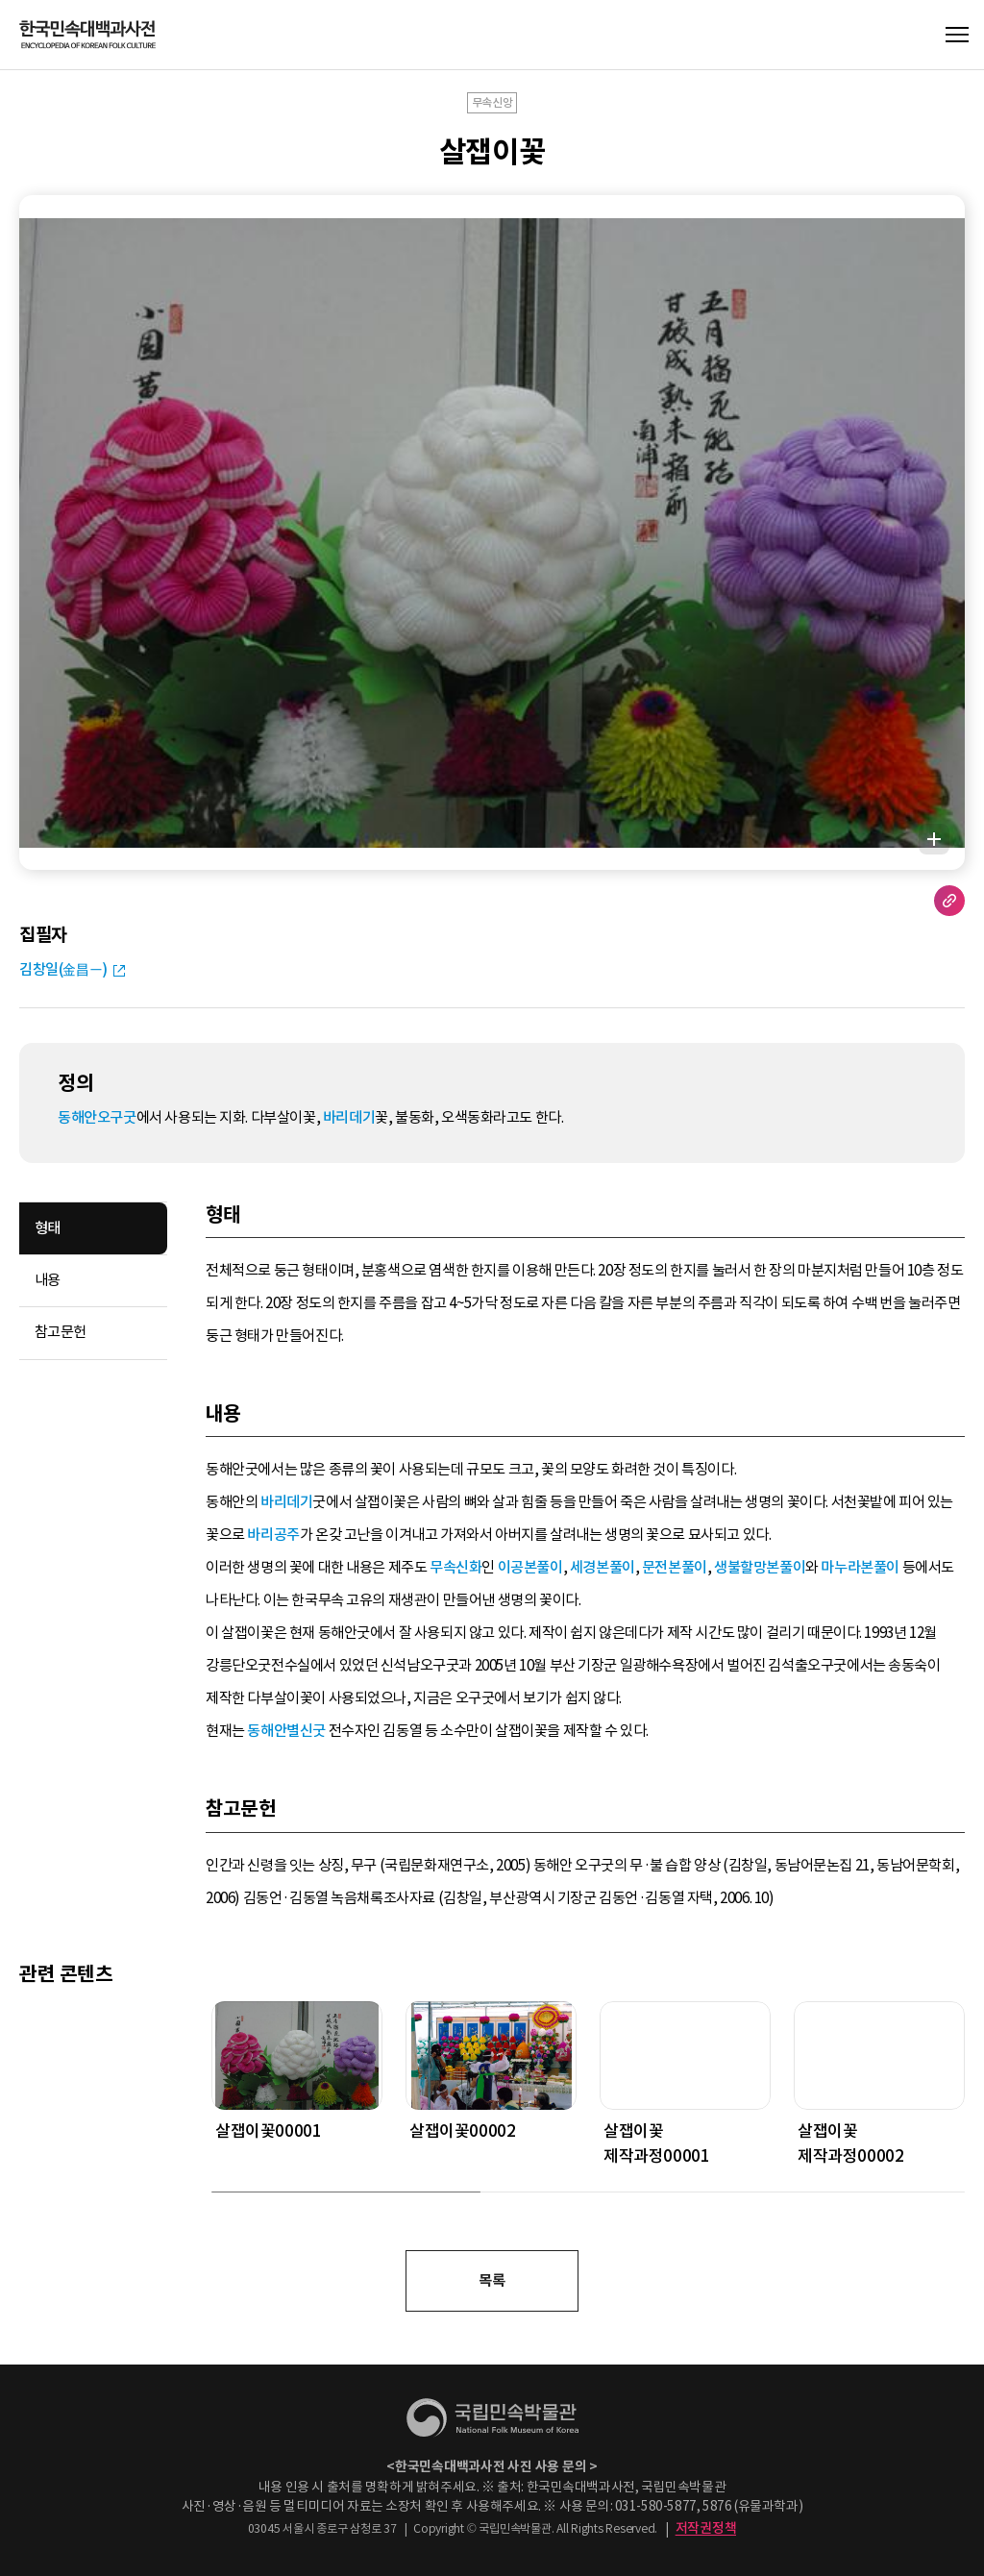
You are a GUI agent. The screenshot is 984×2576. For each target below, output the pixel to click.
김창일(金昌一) (63, 969)
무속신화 (455, 1567)
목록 (491, 2280)
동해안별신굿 (286, 1730)
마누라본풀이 (860, 1567)
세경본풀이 (602, 1567)
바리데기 (349, 1117)
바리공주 (273, 1534)
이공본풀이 (530, 1567)
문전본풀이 (674, 1567)
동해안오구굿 (97, 1117)
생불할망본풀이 (759, 1567)
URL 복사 (949, 900)
